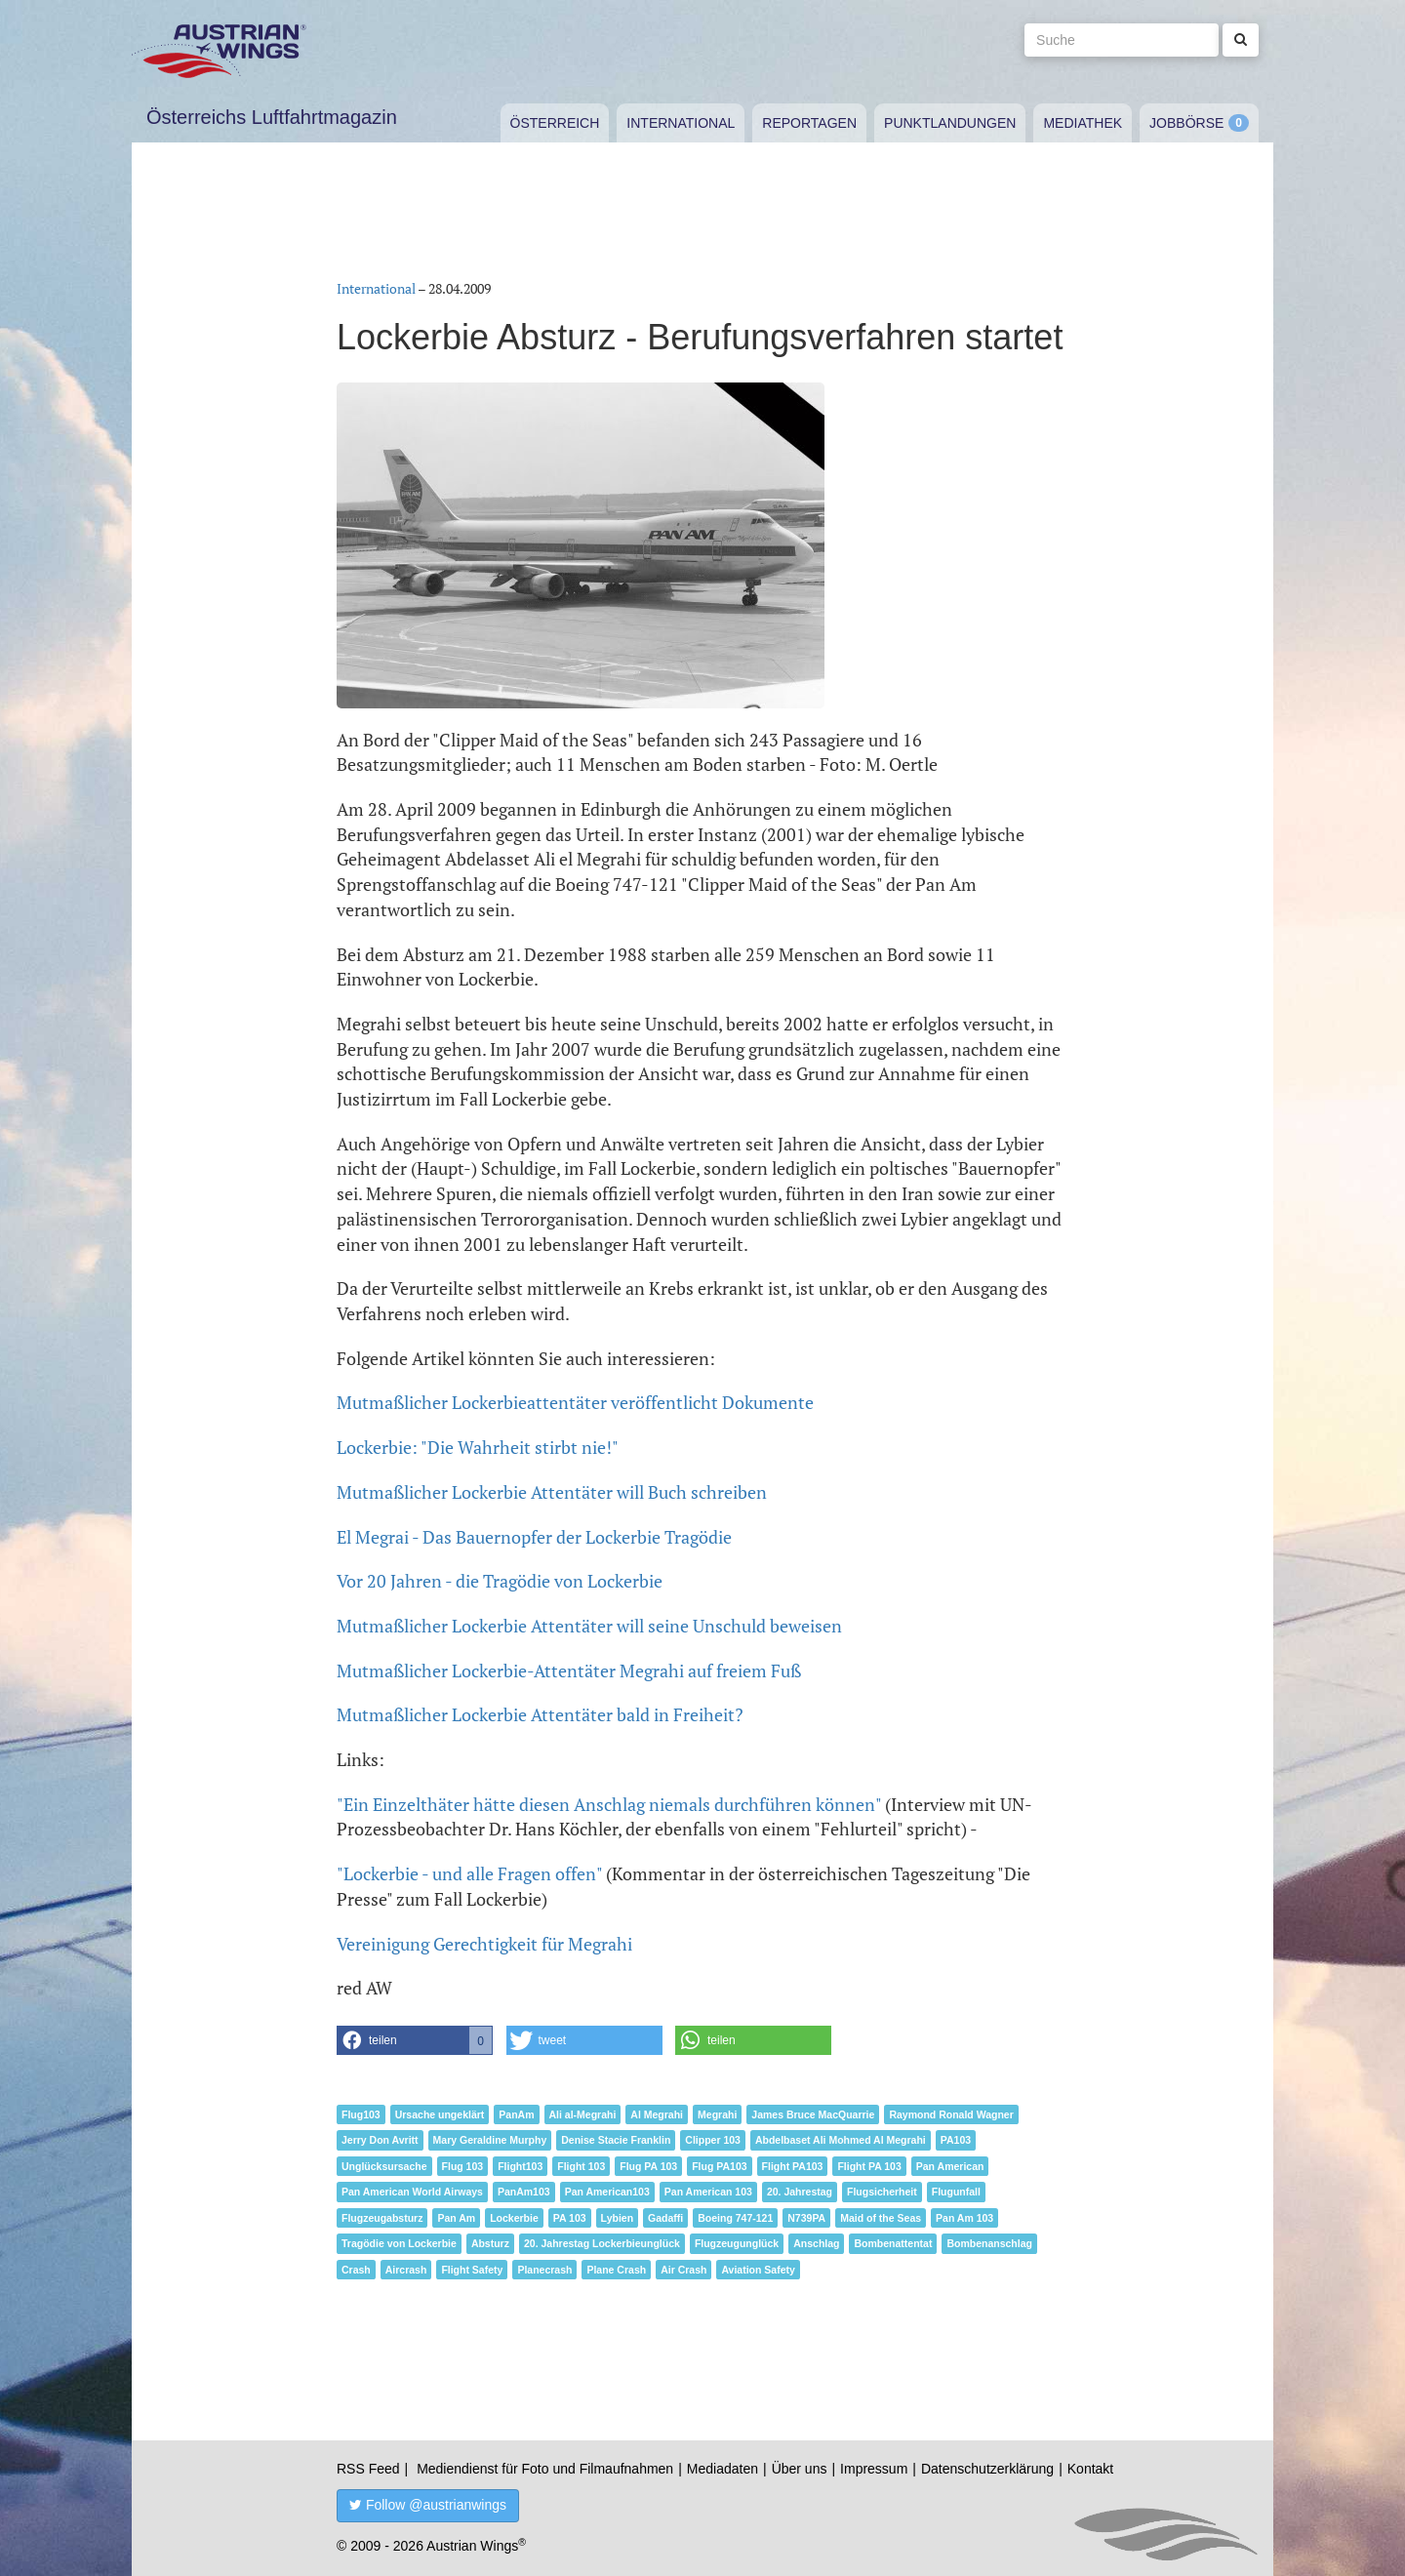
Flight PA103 (792, 2166)
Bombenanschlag (989, 2243)
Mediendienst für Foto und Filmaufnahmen (545, 2468)
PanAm (516, 2114)
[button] (415, 2040)
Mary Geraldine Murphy (490, 2140)
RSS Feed (368, 2468)
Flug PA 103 (648, 2166)
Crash (356, 2269)
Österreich (555, 123)
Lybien (617, 2218)
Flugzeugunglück (737, 2243)
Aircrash (406, 2269)
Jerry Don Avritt (380, 2140)
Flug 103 (463, 2166)
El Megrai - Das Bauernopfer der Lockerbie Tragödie (534, 1537)
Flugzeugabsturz (381, 2218)
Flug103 (361, 2114)
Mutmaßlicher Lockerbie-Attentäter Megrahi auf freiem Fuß (569, 1670)
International (680, 123)
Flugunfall (956, 2191)
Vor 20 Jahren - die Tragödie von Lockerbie (499, 1580)
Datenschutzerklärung (987, 2468)
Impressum (873, 2468)
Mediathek (1082, 123)
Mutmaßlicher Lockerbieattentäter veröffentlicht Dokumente (575, 1402)
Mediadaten (722, 2468)
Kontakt (1090, 2468)
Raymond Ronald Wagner (951, 2114)
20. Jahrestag (799, 2191)
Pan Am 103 (964, 2218)
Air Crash (683, 2269)
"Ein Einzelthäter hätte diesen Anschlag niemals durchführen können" (609, 1804)
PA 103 (569, 2218)
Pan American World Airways (412, 2191)
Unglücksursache (384, 2166)
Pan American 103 (708, 2191)
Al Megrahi (656, 2114)
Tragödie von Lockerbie (399, 2243)
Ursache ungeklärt (440, 2114)
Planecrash (544, 2269)
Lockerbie (514, 2218)
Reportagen (809, 123)
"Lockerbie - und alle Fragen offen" (469, 1873)
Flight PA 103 (869, 2166)
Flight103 (520, 2166)
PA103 (956, 2140)
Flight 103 (581, 2166)
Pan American (950, 2166)
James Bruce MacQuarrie (812, 2114)
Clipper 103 (713, 2140)
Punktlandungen (950, 123)
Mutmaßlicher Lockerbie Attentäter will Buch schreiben (552, 1492)
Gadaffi (665, 2218)
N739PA (806, 2218)
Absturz (490, 2243)
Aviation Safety (757, 2269)
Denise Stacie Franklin (615, 2140)
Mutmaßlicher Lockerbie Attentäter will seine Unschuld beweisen (589, 1625)
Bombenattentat (893, 2243)
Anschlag (816, 2243)
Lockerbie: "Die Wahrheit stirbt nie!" (478, 1447)
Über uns (799, 2468)
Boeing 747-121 (735, 2218)
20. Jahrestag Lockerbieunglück (602, 2243)
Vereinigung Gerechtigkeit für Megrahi (484, 1943)
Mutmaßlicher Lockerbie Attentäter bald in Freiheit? (540, 1714)
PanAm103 (524, 2191)
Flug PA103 (719, 2166)
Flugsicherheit (882, 2191)
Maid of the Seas (880, 2218)
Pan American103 (607, 2191)
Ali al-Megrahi (583, 2114)
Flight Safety (471, 2269)
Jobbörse (1186, 123)
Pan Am (456, 2218)
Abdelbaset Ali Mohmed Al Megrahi (840, 2140)
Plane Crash (616, 2269)
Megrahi (717, 2114)
